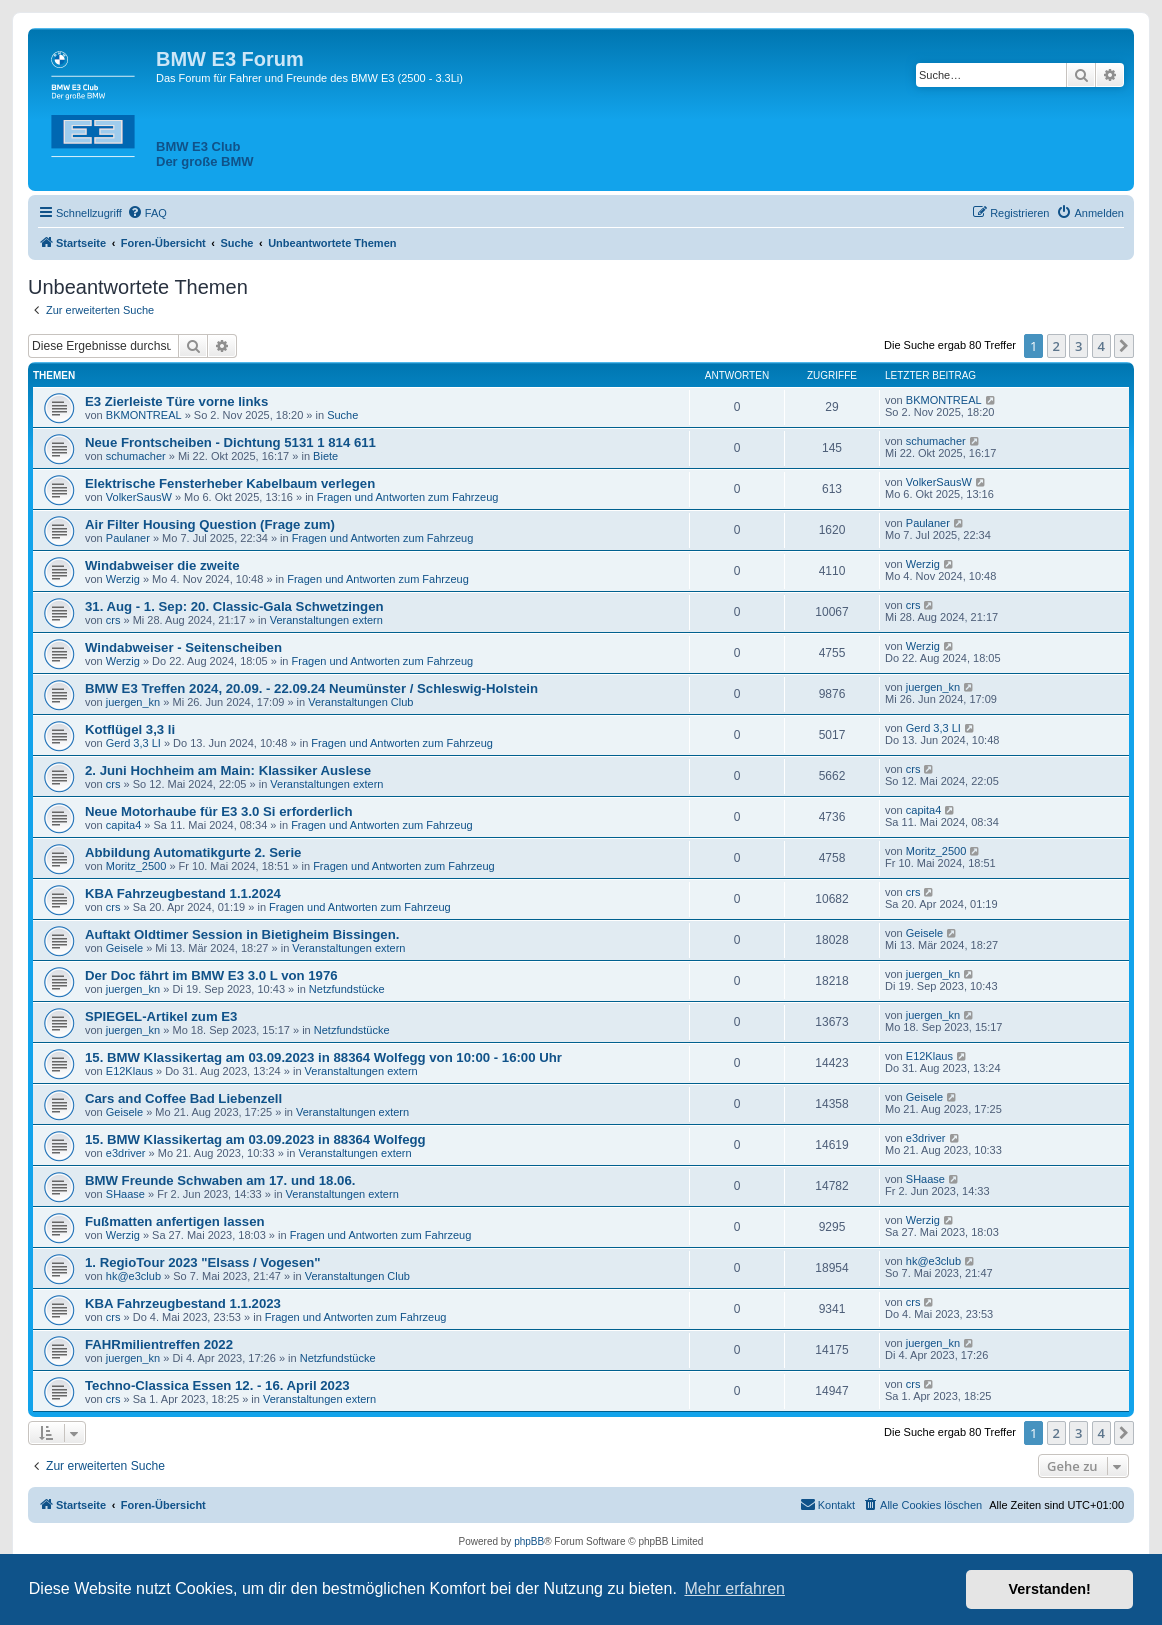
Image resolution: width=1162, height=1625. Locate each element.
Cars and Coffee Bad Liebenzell (183, 1098)
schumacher (136, 456)
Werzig (123, 579)
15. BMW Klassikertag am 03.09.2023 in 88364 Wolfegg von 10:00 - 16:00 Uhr (323, 1057)
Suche (342, 415)
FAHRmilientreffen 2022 (159, 1344)
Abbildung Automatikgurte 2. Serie (193, 852)
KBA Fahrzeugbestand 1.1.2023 (183, 1303)
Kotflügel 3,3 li (130, 729)
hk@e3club (133, 1276)
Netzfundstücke (347, 989)
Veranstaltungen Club (360, 702)
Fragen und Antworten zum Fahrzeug (408, 497)
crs (113, 620)
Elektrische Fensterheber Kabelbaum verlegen (230, 483)
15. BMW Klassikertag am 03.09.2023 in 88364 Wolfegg (255, 1139)
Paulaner (128, 538)
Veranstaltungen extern (326, 620)
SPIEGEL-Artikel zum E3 (161, 1016)
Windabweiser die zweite (162, 565)
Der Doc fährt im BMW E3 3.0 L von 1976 (211, 975)
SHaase (125, 1194)
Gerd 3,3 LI (133, 743)
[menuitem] (147, 213)
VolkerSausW (139, 497)
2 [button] (1056, 346)
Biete (325, 456)
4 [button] (1101, 346)
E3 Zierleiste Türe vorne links (176, 401)
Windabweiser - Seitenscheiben (183, 647)
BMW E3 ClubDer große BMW (205, 154)
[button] (1124, 346)
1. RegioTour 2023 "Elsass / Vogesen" (203, 1262)
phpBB (529, 1541)
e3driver (126, 1153)
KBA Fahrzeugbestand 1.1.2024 (183, 893)
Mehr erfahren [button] (734, 1588)
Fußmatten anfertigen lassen (175, 1221)
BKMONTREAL (144, 415)
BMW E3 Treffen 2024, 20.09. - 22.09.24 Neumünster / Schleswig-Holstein (311, 688)
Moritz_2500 (136, 866)
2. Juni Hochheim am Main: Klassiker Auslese (228, 770)
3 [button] (1078, 346)
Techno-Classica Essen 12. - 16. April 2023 (217, 1385)
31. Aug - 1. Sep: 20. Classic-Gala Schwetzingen (234, 606)
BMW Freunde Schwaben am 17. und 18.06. (220, 1180)
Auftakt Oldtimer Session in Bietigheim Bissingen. (242, 934)
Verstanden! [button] (1050, 1589)
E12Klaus (129, 1071)
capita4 (123, 825)
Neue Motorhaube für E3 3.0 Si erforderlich (218, 811)
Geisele (124, 948)
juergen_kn (133, 702)
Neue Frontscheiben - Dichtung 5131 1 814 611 (230, 442)
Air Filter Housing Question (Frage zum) (210, 524)
